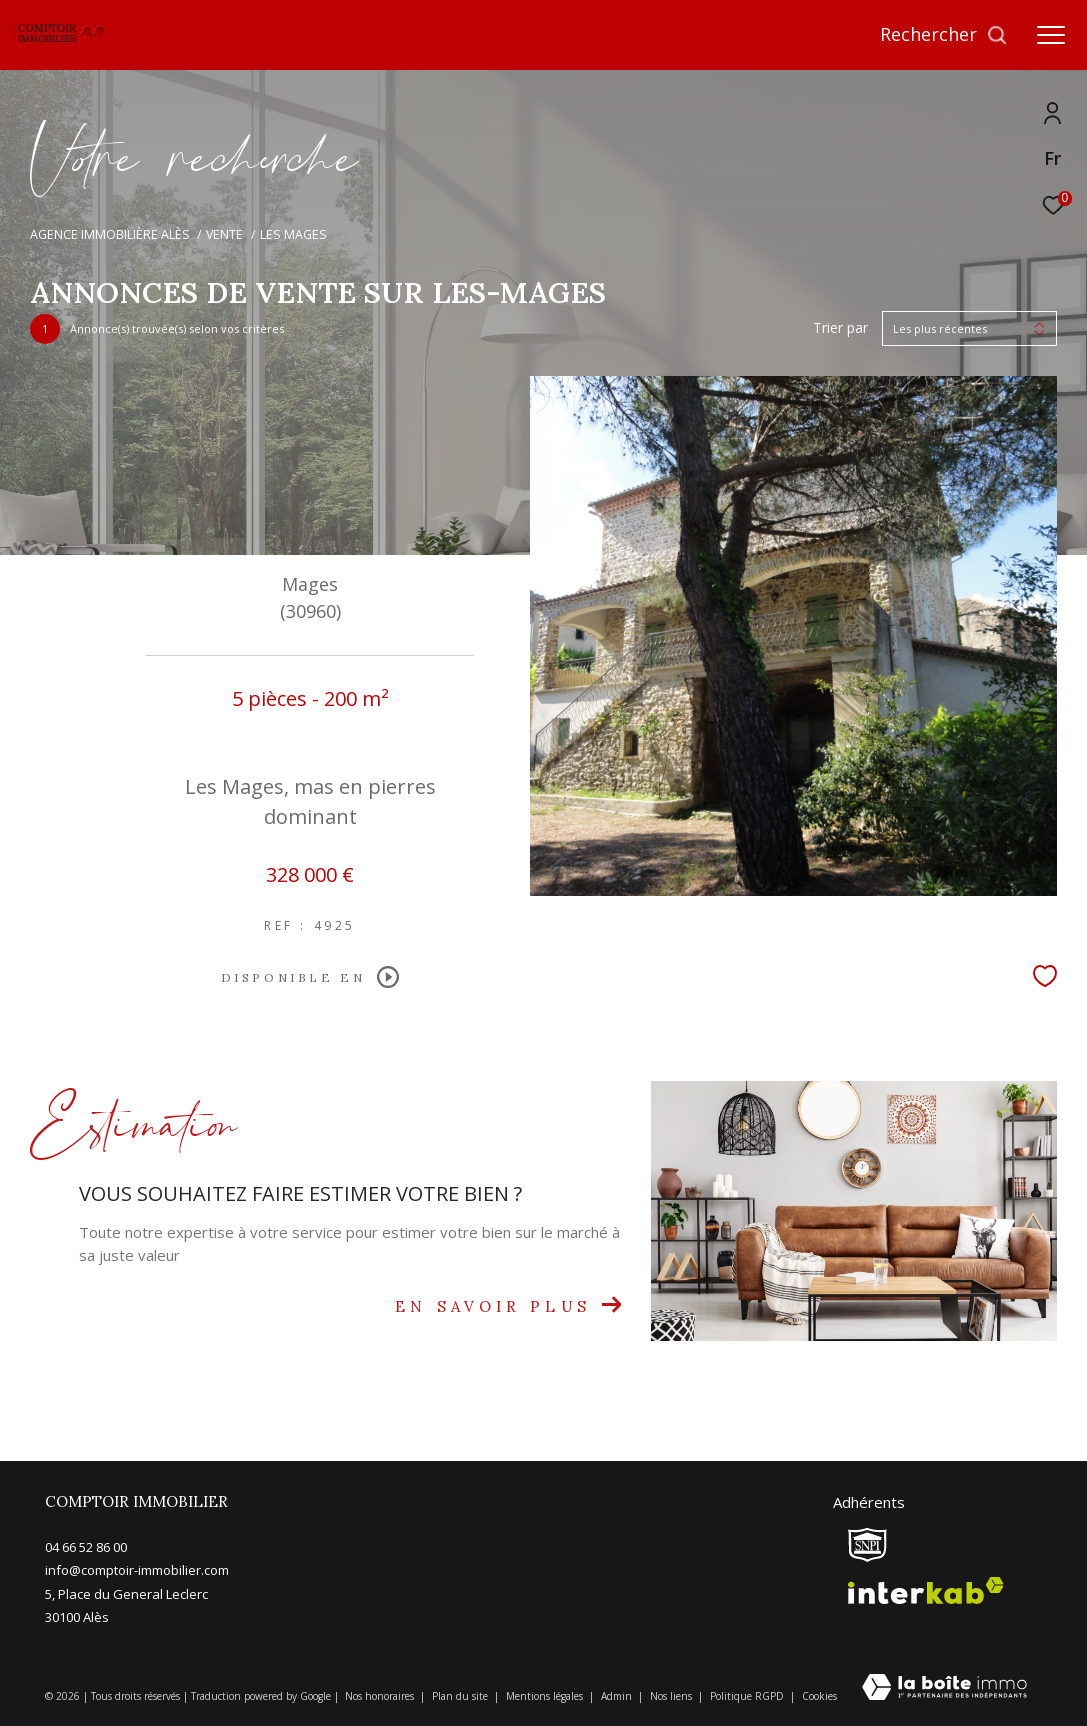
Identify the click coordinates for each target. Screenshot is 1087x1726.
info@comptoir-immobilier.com (137, 1570)
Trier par (840, 328)
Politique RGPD (747, 1696)
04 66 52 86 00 (86, 1547)
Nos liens (672, 1696)
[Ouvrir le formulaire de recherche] (944, 35)
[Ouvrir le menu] (1051, 35)
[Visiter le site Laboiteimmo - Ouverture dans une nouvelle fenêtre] (944, 1688)
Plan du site (461, 1696)
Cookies (819, 1697)
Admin (618, 1696)
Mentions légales (546, 1696)
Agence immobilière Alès (110, 234)
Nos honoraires (381, 1696)
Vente (224, 234)
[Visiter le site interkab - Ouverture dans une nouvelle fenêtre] (926, 1590)
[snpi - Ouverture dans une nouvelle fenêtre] (867, 1545)
